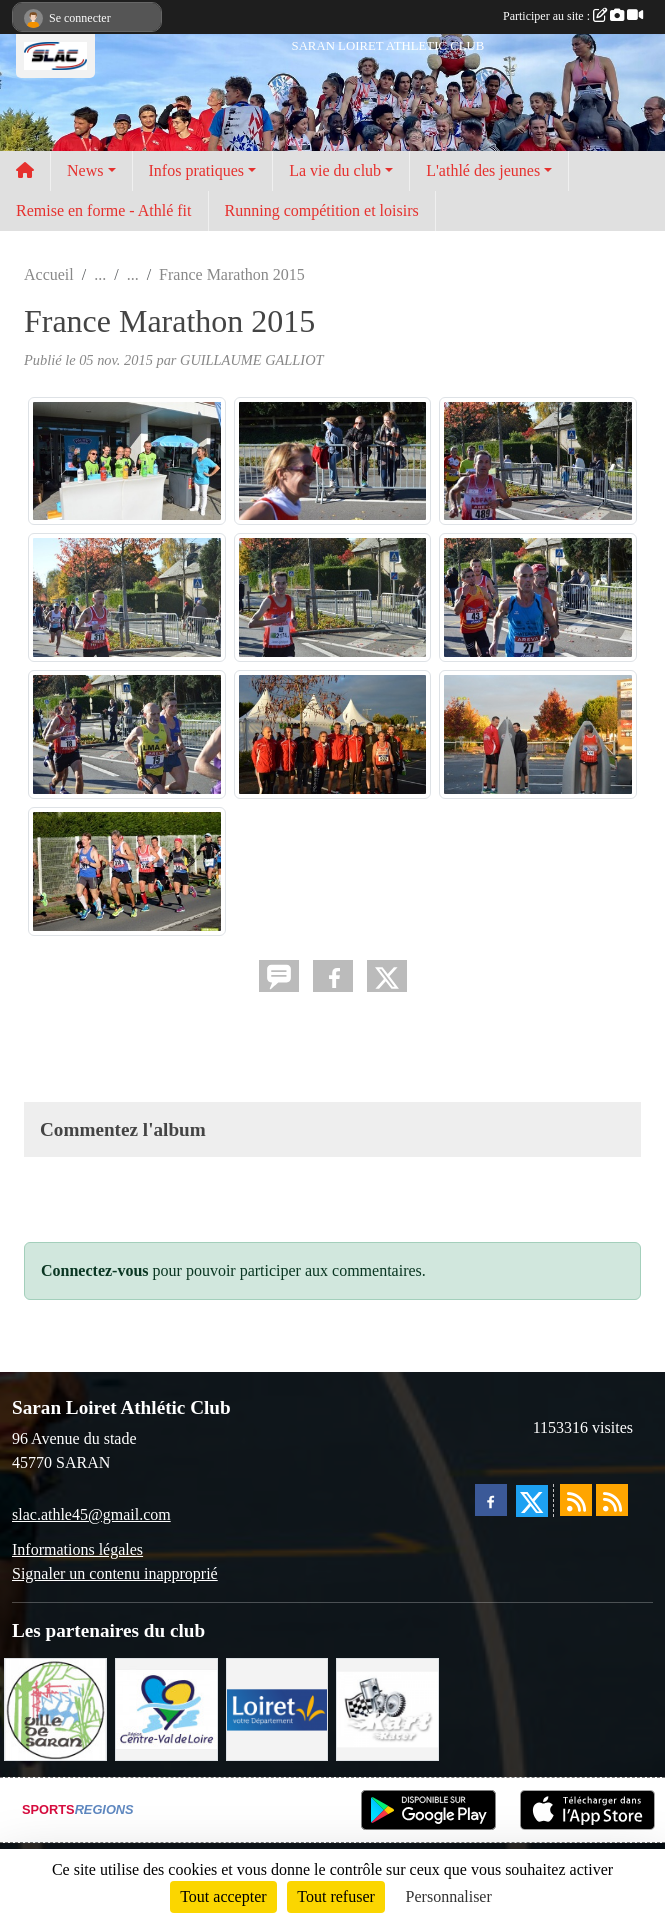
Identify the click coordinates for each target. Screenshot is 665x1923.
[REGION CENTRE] (166, 1707)
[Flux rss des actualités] (576, 1500)
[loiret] (277, 1707)
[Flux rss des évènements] (612, 1500)
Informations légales (77, 1549)
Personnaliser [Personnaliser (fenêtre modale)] (449, 1896)
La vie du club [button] (335, 170)
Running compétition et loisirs (322, 210)
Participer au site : (573, 16)
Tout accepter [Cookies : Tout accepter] (223, 1896)
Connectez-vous (95, 1270)
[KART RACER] (387, 1707)
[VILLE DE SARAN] (55, 1707)
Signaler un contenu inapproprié (115, 1573)
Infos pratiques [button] (197, 170)
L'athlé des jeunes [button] (483, 170)
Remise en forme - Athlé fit (104, 210)
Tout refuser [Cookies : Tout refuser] (336, 1896)
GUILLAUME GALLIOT (252, 360)
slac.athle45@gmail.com (91, 1514)
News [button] (85, 170)
